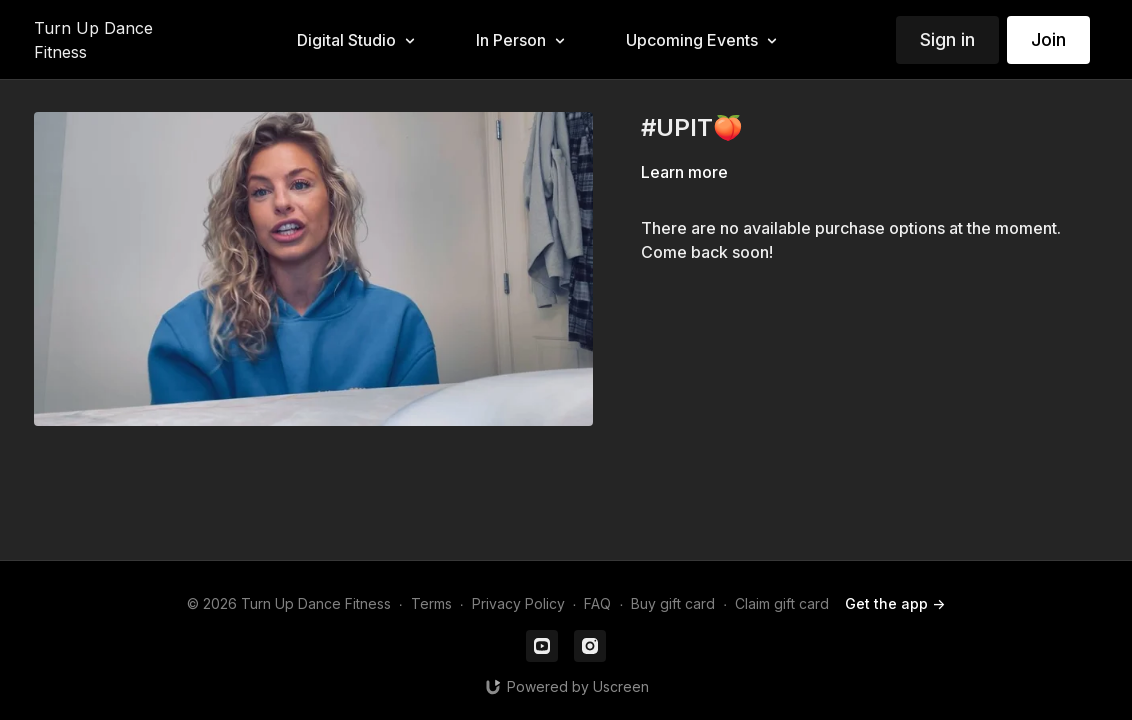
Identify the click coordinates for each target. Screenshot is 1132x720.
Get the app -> (895, 603)
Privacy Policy (518, 603)
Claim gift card (782, 603)
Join (1048, 39)
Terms (431, 603)
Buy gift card (673, 603)
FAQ (597, 603)
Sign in (947, 39)
